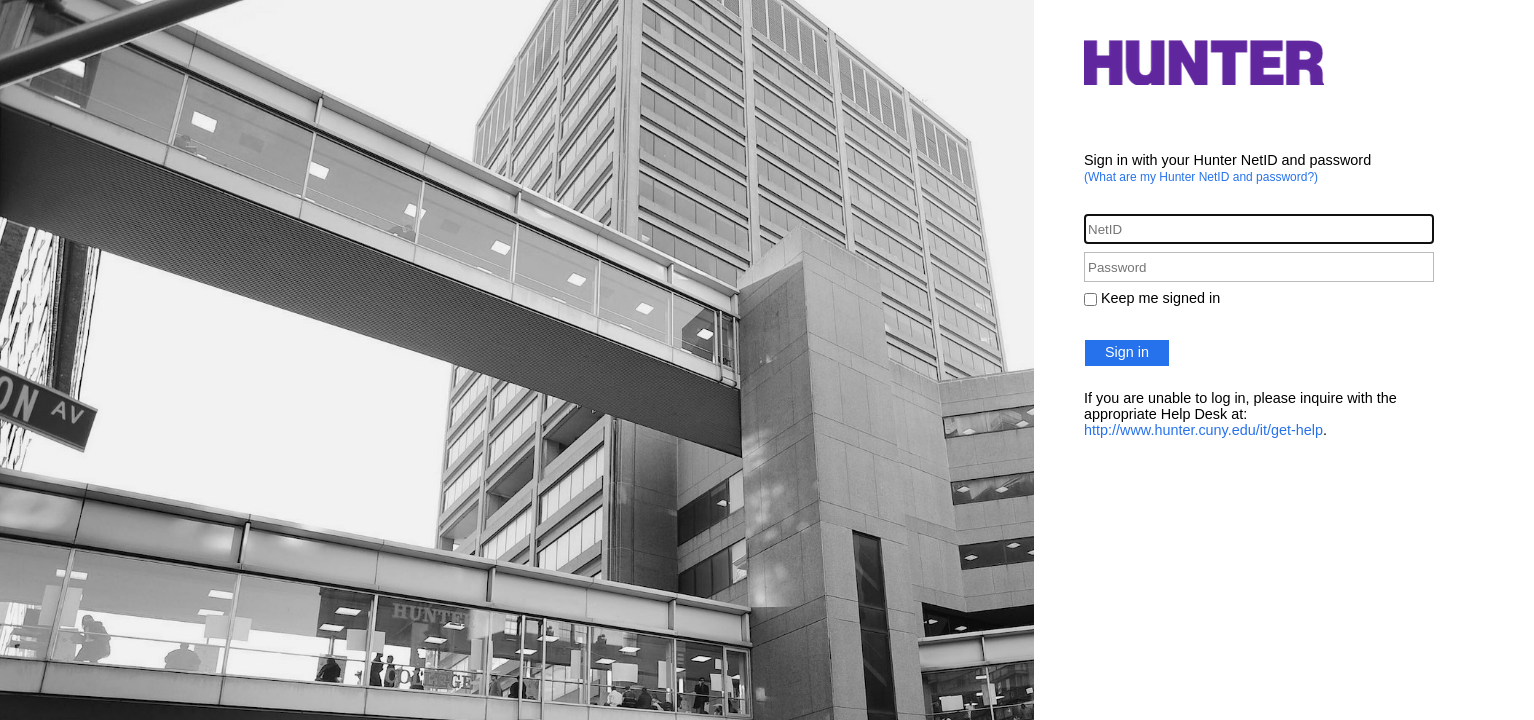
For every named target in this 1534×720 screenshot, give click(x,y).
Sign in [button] (1127, 352)
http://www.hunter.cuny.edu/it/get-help (1203, 430)
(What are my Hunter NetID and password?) (1201, 177)
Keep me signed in (1160, 298)
